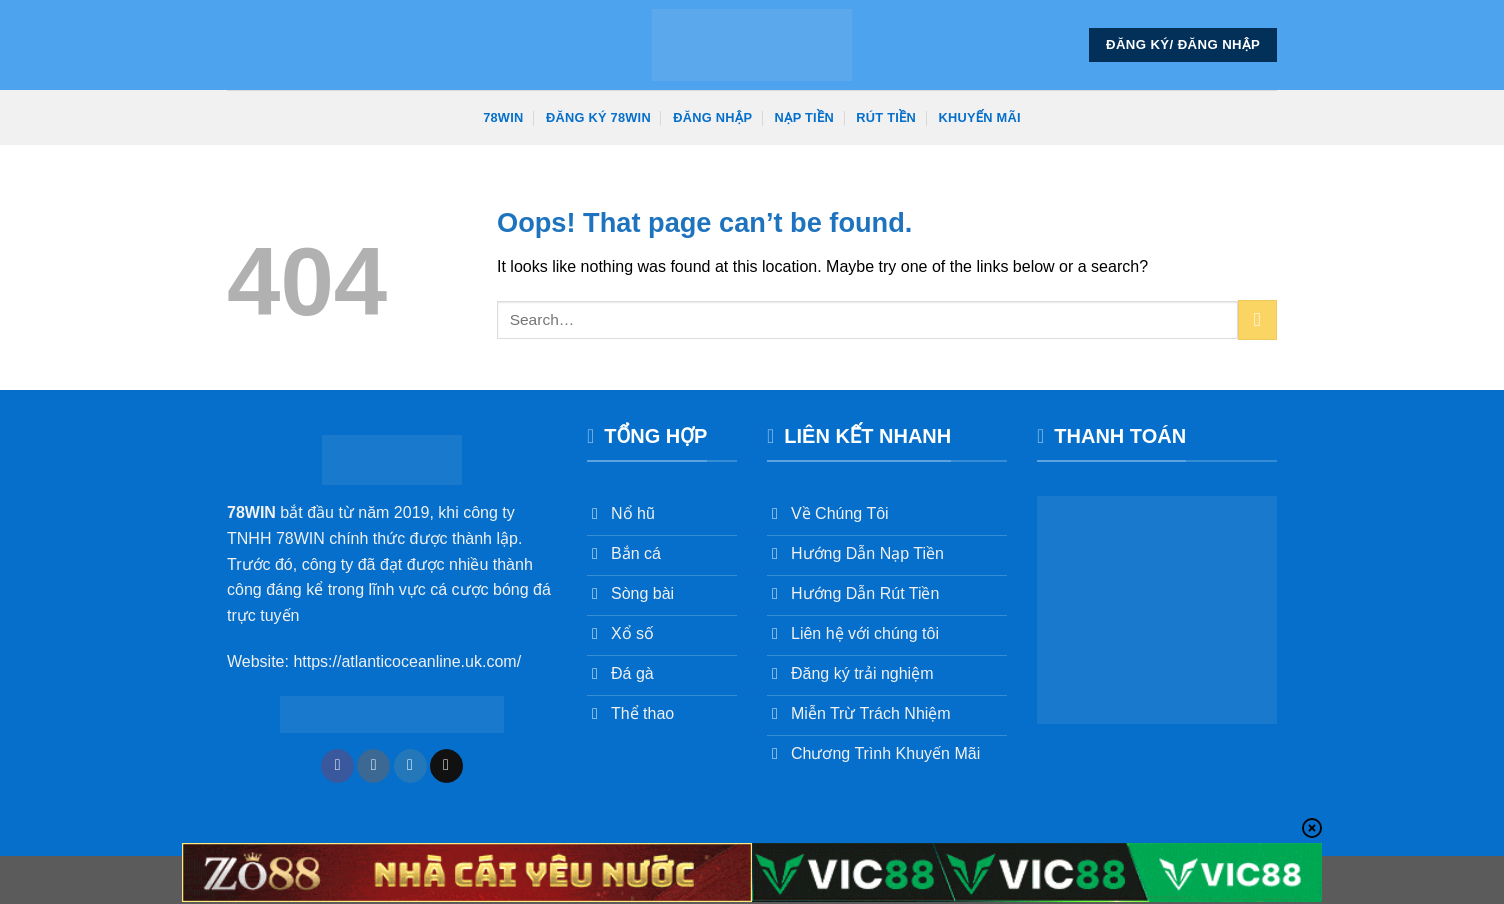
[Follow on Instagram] (373, 766)
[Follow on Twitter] (410, 766)
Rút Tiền (886, 117)
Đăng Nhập (712, 117)
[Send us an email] (446, 766)
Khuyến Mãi (980, 117)
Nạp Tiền (804, 117)
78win (503, 117)
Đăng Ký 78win (598, 117)
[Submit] (1257, 319)
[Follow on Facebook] (337, 766)
